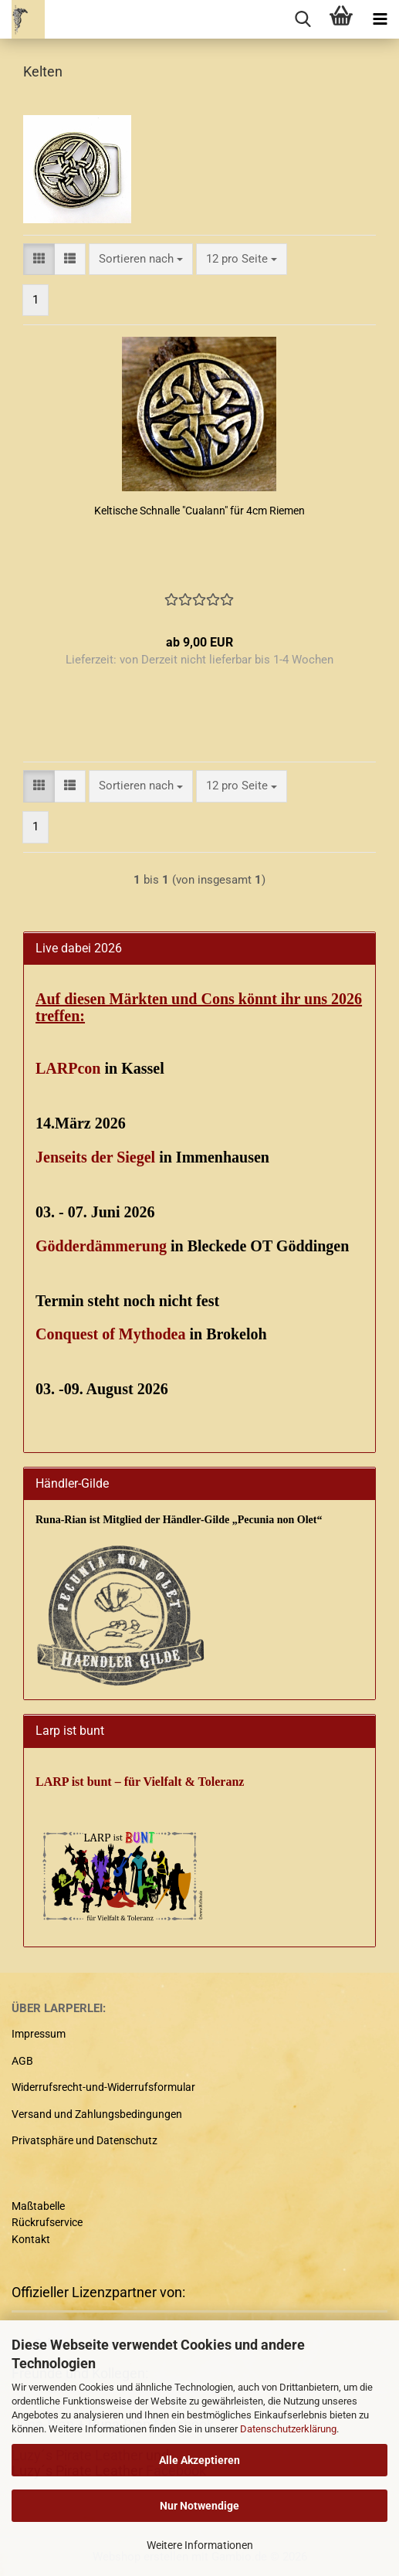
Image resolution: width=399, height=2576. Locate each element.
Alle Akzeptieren (199, 2460)
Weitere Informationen (200, 2545)
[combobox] (141, 259)
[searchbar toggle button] (302, 19)
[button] (39, 259)
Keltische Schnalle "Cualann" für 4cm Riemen (199, 510)
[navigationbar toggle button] (379, 19)
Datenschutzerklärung (288, 2429)
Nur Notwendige (199, 2506)
